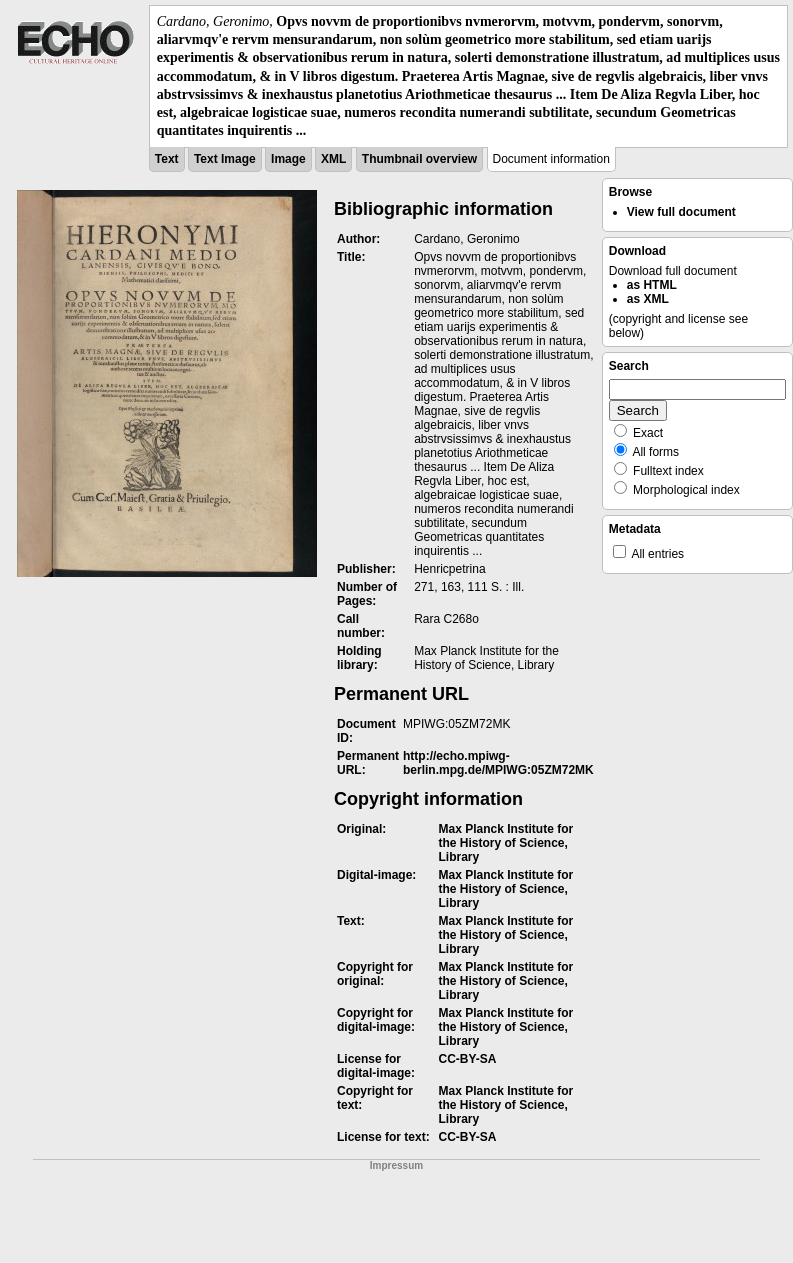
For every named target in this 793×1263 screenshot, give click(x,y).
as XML (648, 299)
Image (288, 159)
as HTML (652, 285)
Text (167, 159)
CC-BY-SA (467, 1059)
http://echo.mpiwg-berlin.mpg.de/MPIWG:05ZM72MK (498, 763)
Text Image (225, 159)
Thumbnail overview (419, 159)
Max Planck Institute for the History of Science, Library (505, 843)
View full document (681, 212)
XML (333, 159)
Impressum (396, 1165)
